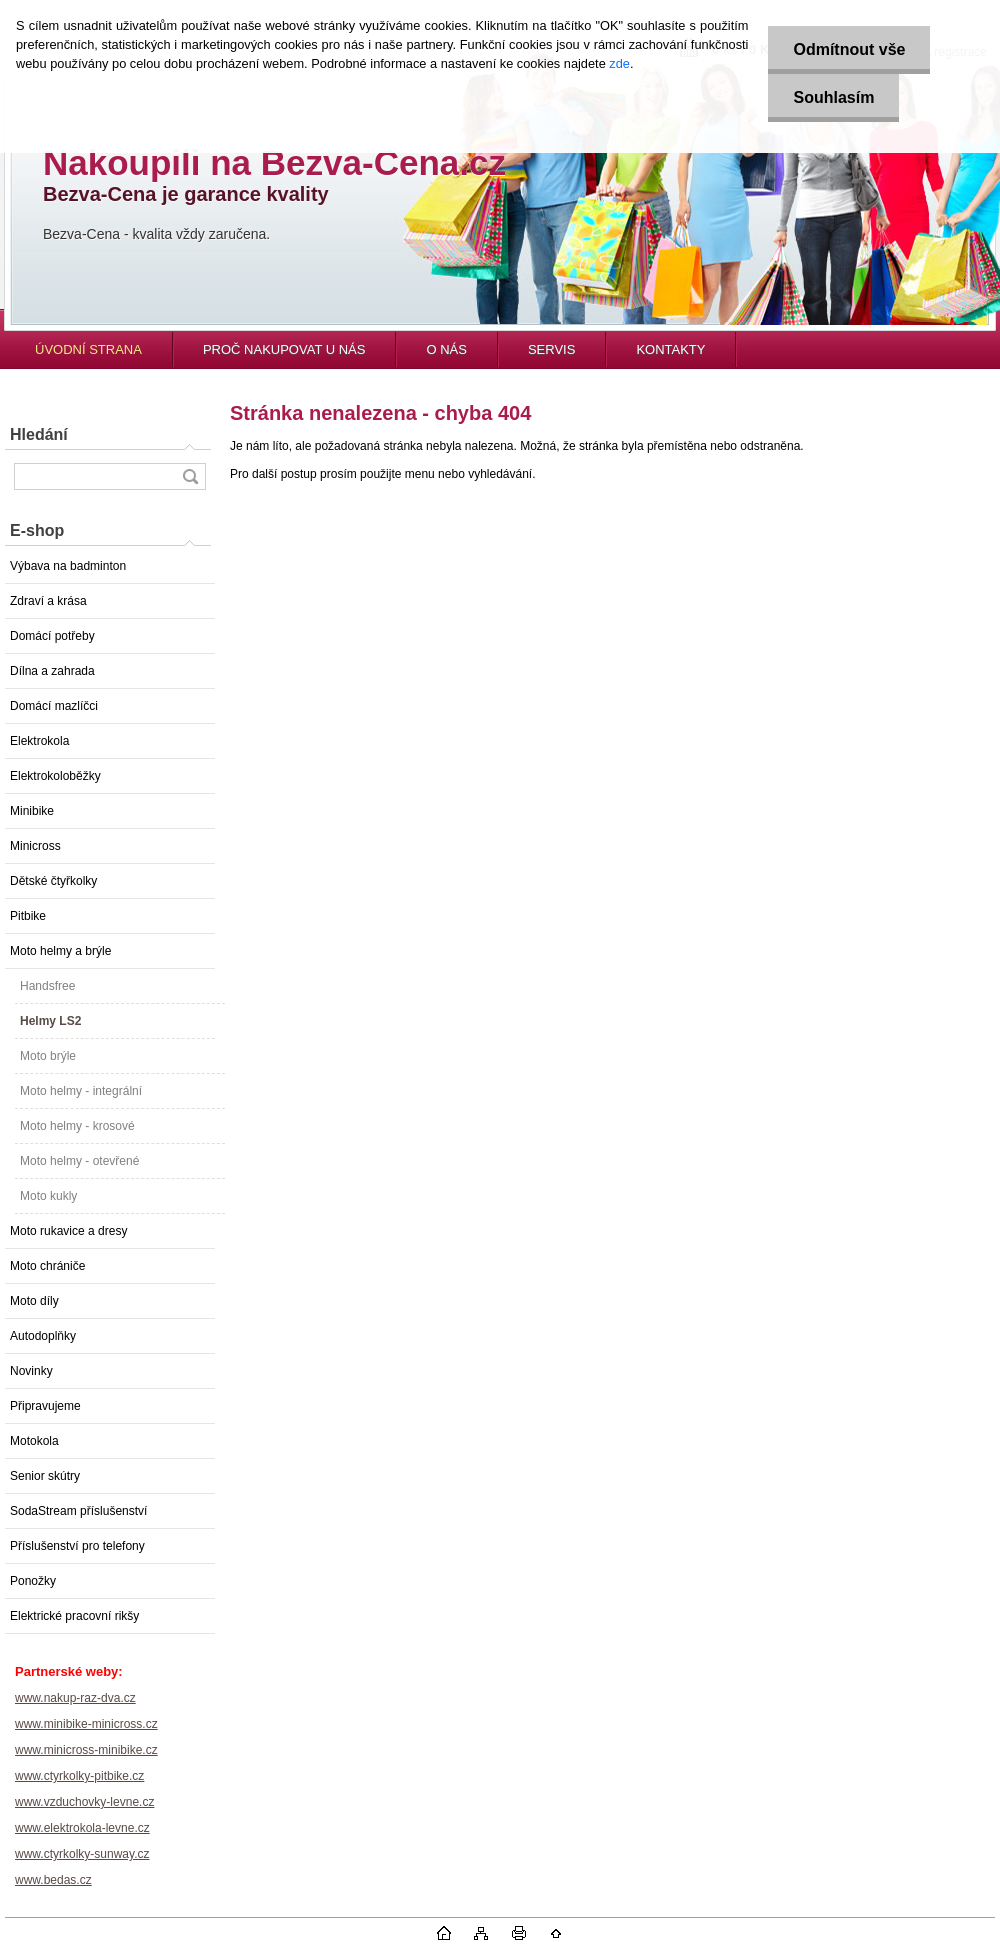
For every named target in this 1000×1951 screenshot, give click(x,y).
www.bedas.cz (53, 1880)
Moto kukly (48, 1196)
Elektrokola (39, 741)
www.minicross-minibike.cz (86, 1750)
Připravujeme (45, 1406)
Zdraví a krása (48, 601)
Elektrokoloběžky (55, 776)
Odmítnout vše (849, 49)
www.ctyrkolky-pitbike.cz (79, 1776)
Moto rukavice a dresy (68, 1231)
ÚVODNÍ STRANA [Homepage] (88, 349)
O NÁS (446, 349)
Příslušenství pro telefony (77, 1546)
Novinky (31, 1371)
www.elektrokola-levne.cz (82, 1828)
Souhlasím (833, 97)
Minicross (35, 846)
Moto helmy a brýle (60, 951)
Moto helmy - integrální (81, 1091)
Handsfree (47, 986)
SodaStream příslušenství (78, 1511)
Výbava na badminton (68, 566)
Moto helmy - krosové (77, 1126)
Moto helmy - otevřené (79, 1161)
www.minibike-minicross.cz (86, 1724)
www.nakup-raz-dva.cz (75, 1698)
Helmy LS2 (50, 1021)
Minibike (32, 811)
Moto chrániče (47, 1266)
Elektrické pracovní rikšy (74, 1616)
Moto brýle (48, 1056)
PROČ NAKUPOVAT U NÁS (284, 349)
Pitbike (28, 916)
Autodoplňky (43, 1336)
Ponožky (33, 1581)
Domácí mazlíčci (54, 706)
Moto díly (34, 1301)
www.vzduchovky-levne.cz (84, 1802)
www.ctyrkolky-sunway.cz (82, 1854)
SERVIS (551, 349)
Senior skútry (45, 1476)
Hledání (39, 434)
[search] (190, 476)
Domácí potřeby (52, 636)
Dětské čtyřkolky (53, 881)
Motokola (34, 1441)
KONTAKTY (670, 349)
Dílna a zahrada (52, 671)
